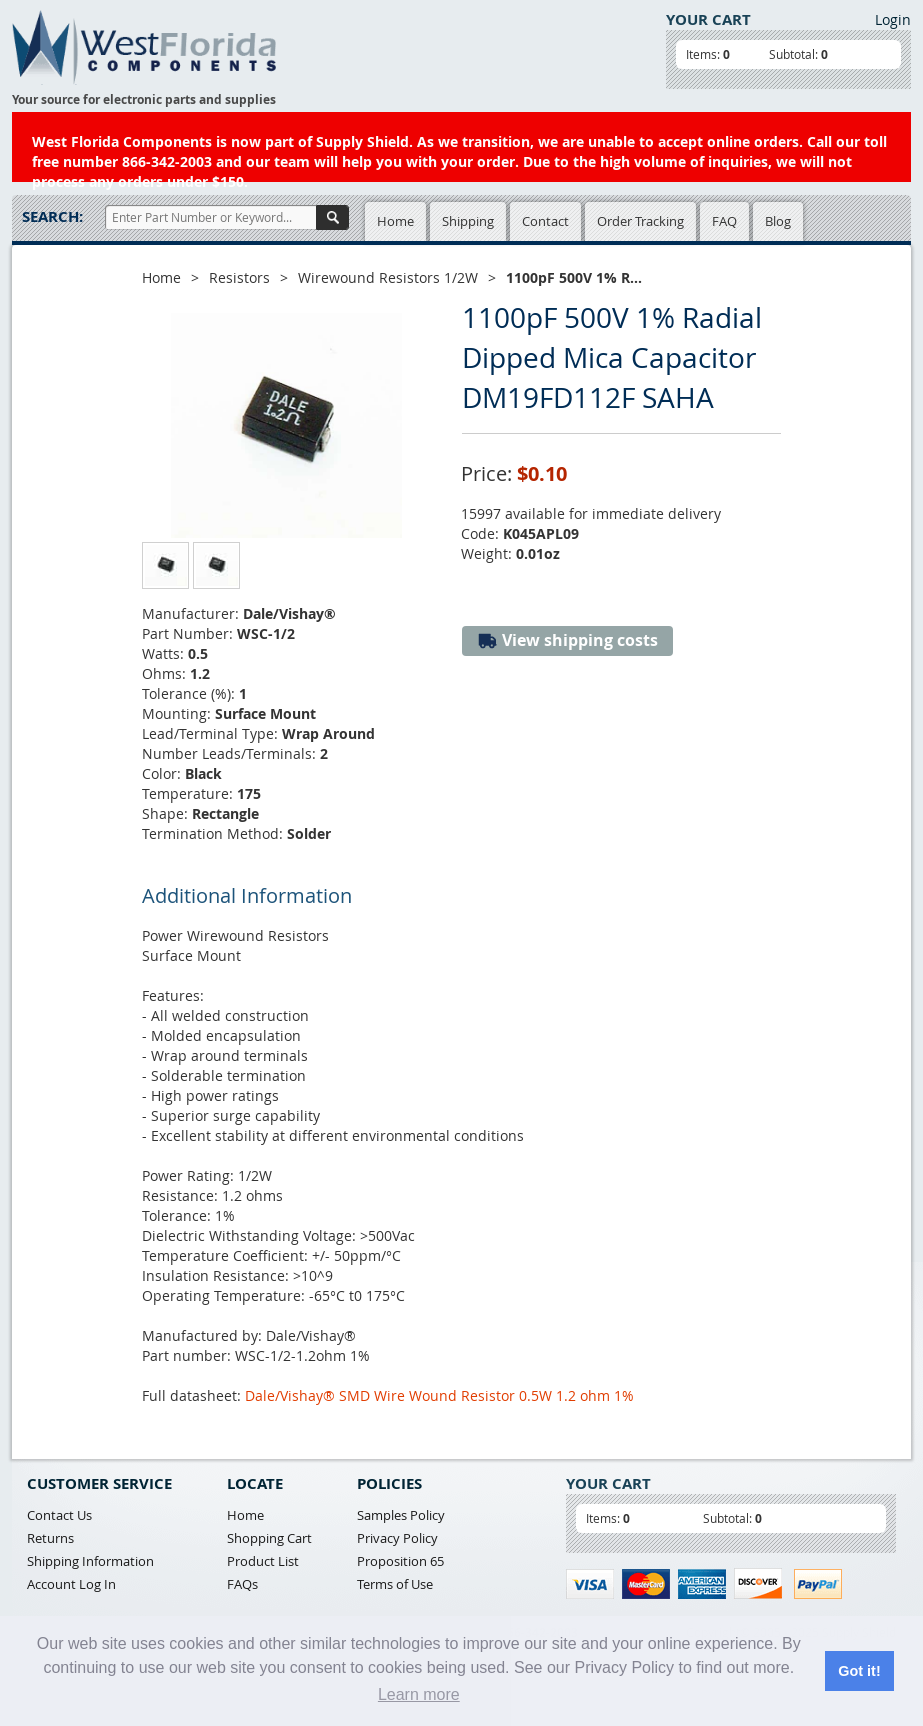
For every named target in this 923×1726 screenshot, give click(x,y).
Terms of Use (395, 1584)
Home (395, 221)
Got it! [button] (859, 1671)
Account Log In (71, 1584)
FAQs (242, 1584)
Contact (545, 221)
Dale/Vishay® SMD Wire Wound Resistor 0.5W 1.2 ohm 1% (439, 1395)
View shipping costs (567, 640)
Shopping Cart (269, 1538)
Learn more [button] (419, 1694)
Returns (50, 1538)
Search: (52, 216)
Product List (263, 1561)
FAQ (724, 221)
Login (893, 19)
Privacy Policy (397, 1538)
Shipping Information (90, 1561)
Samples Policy (401, 1515)
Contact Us (59, 1515)
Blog (778, 221)
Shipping (468, 221)
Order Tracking (640, 221)
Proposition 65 (400, 1561)
